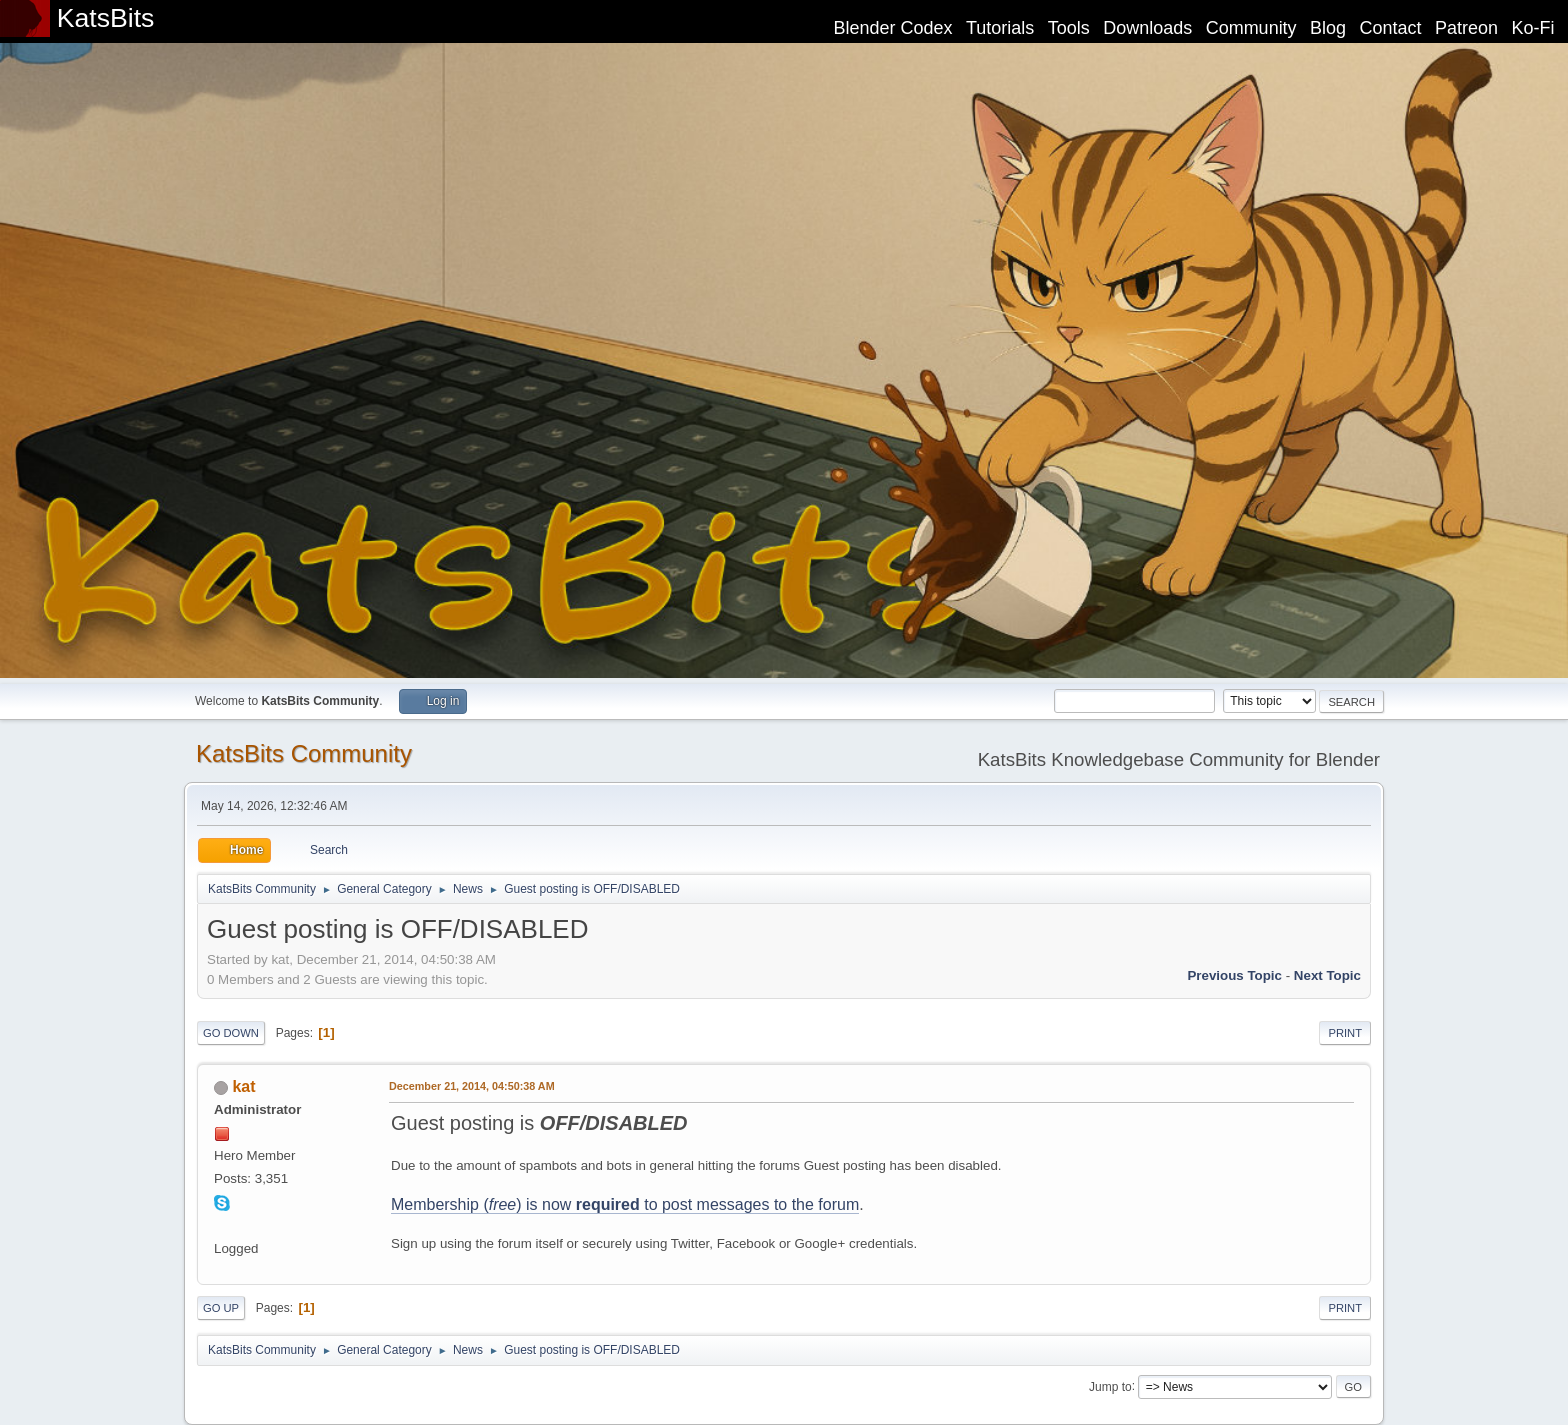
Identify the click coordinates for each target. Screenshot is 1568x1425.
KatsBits (106, 18)
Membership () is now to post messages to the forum (625, 1204)
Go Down (231, 1033)
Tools (1069, 28)
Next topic (1327, 975)
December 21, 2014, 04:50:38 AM (472, 1086)
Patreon (1466, 28)
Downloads (1147, 28)
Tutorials (1000, 28)
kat (243, 1086)
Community (1251, 28)
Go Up (221, 1308)
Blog (1328, 28)
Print (1345, 1033)
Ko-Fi (1533, 28)
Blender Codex (892, 28)
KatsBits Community (304, 753)
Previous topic (1234, 975)
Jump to (1110, 1386)
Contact (1391, 28)
